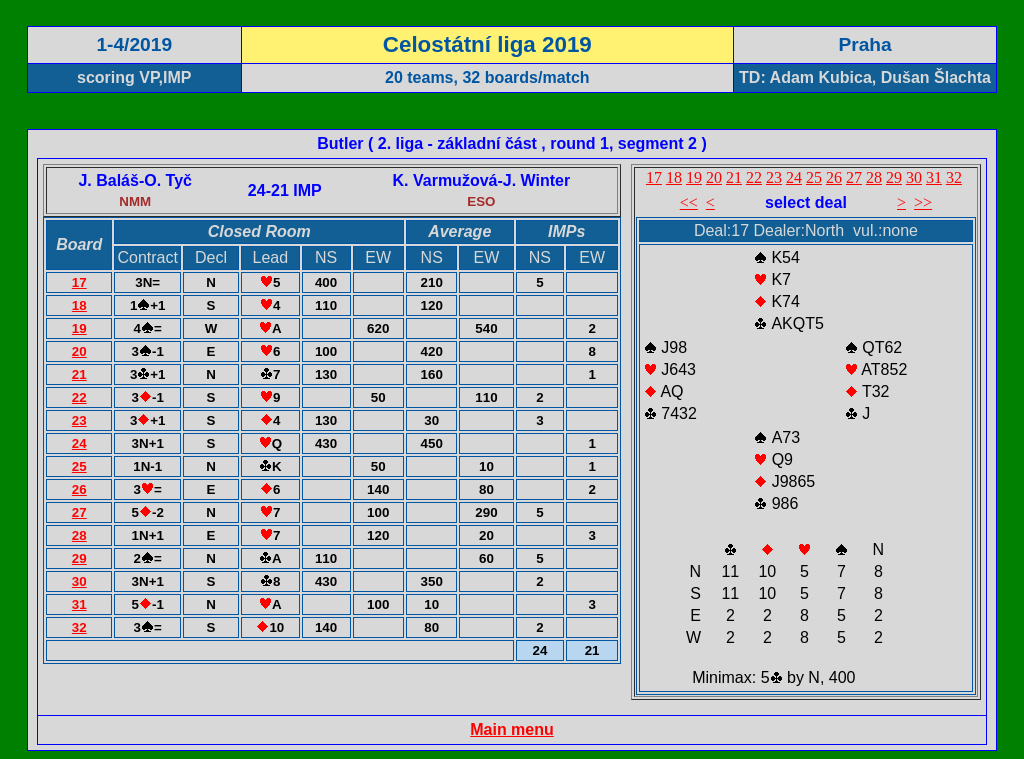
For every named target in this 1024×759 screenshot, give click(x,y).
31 (79, 604)
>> (923, 202)
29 (79, 558)
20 (79, 351)
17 (79, 282)
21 (79, 374)
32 (79, 627)
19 (79, 328)
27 (79, 512)
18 (79, 305)
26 (79, 489)
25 (79, 466)
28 (79, 535)
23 (79, 420)
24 (79, 443)
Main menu (512, 729)
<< (689, 202)
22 (79, 397)
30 (79, 581)
